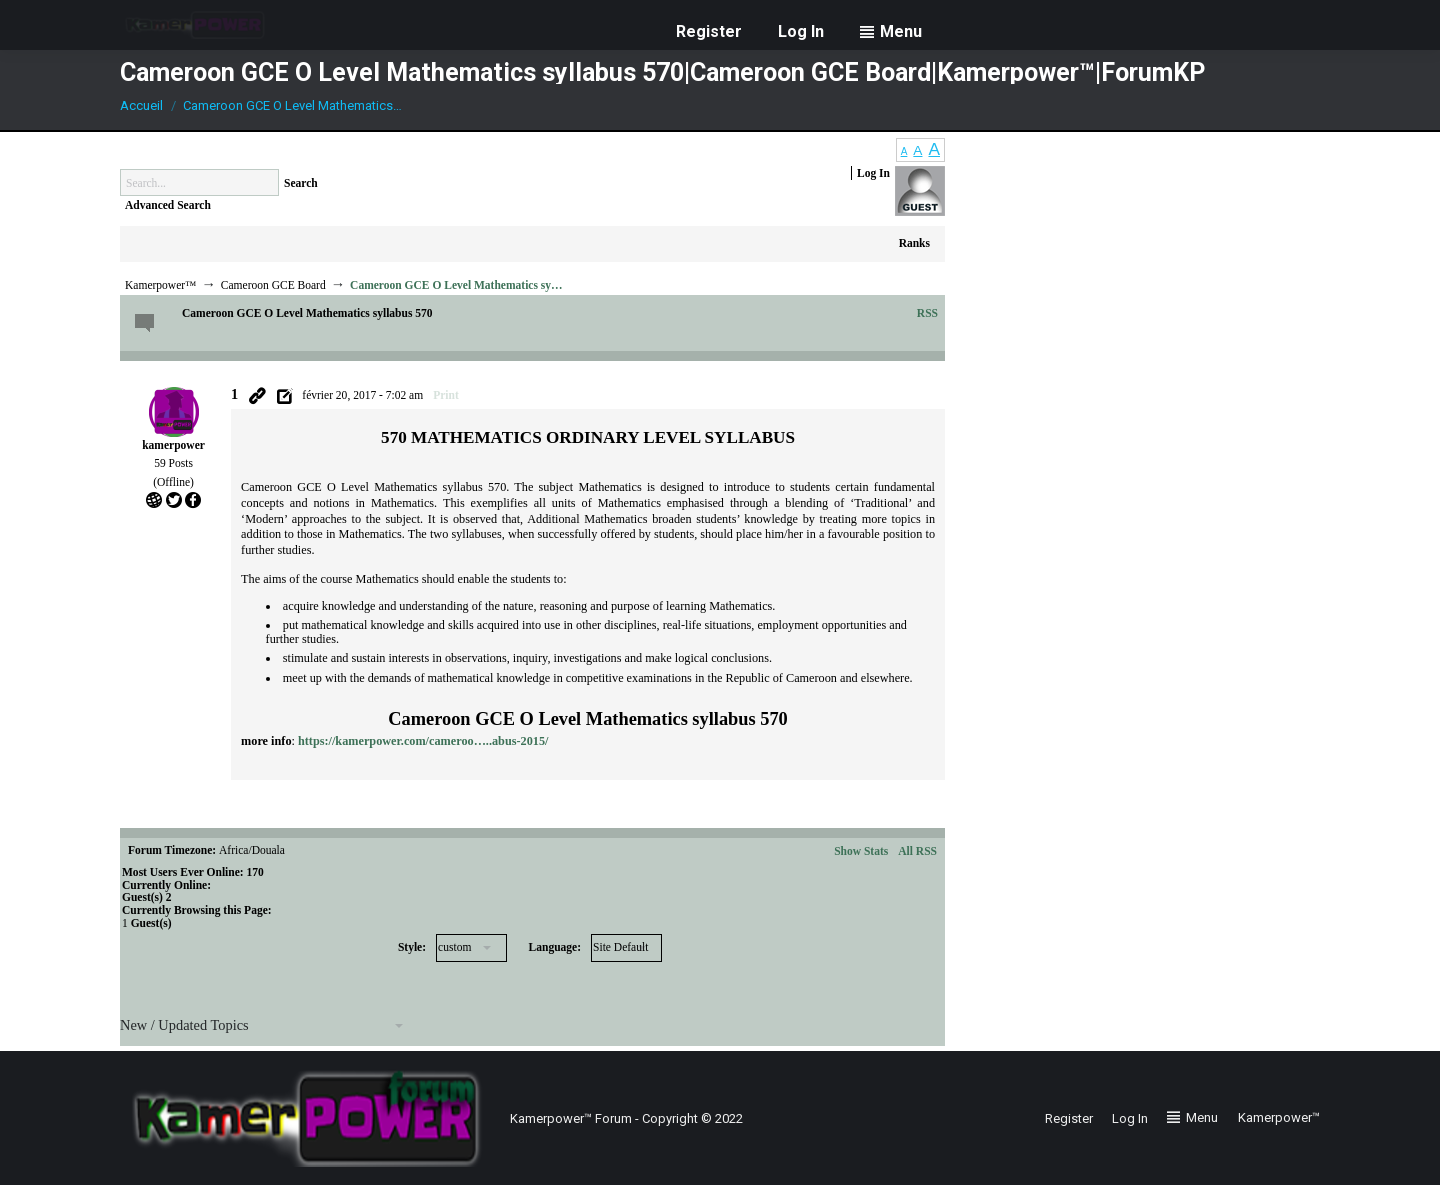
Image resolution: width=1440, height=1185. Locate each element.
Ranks (914, 243)
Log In (873, 173)
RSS (927, 313)
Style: (412, 947)
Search (301, 183)
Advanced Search (168, 205)
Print (446, 395)
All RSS (917, 851)
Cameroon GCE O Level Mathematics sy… (456, 285)
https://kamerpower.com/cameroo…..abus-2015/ (423, 741)
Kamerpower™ (160, 285)
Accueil (141, 105)
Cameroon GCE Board (273, 285)
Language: (555, 947)
